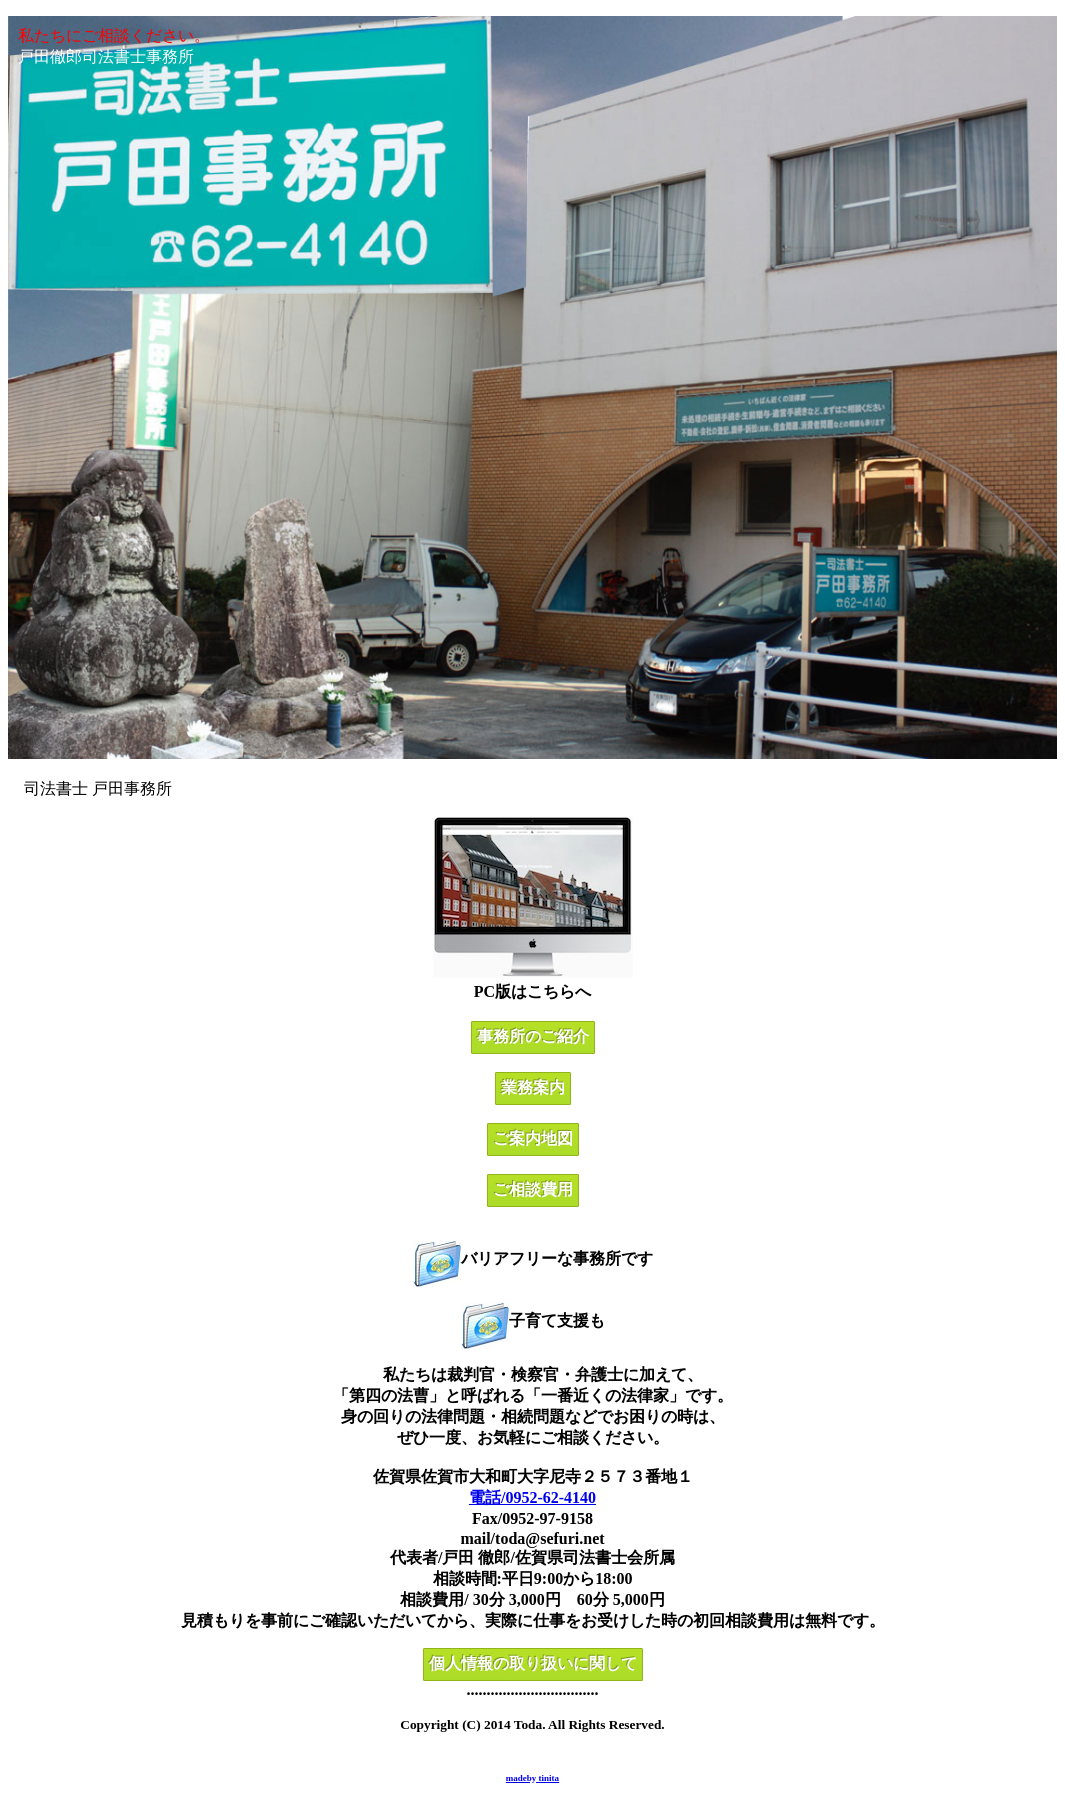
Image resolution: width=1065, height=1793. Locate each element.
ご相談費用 (533, 1189)
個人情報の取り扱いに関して (533, 1663)
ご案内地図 (533, 1138)
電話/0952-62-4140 (532, 1497)
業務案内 (533, 1087)
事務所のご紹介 (533, 1036)
